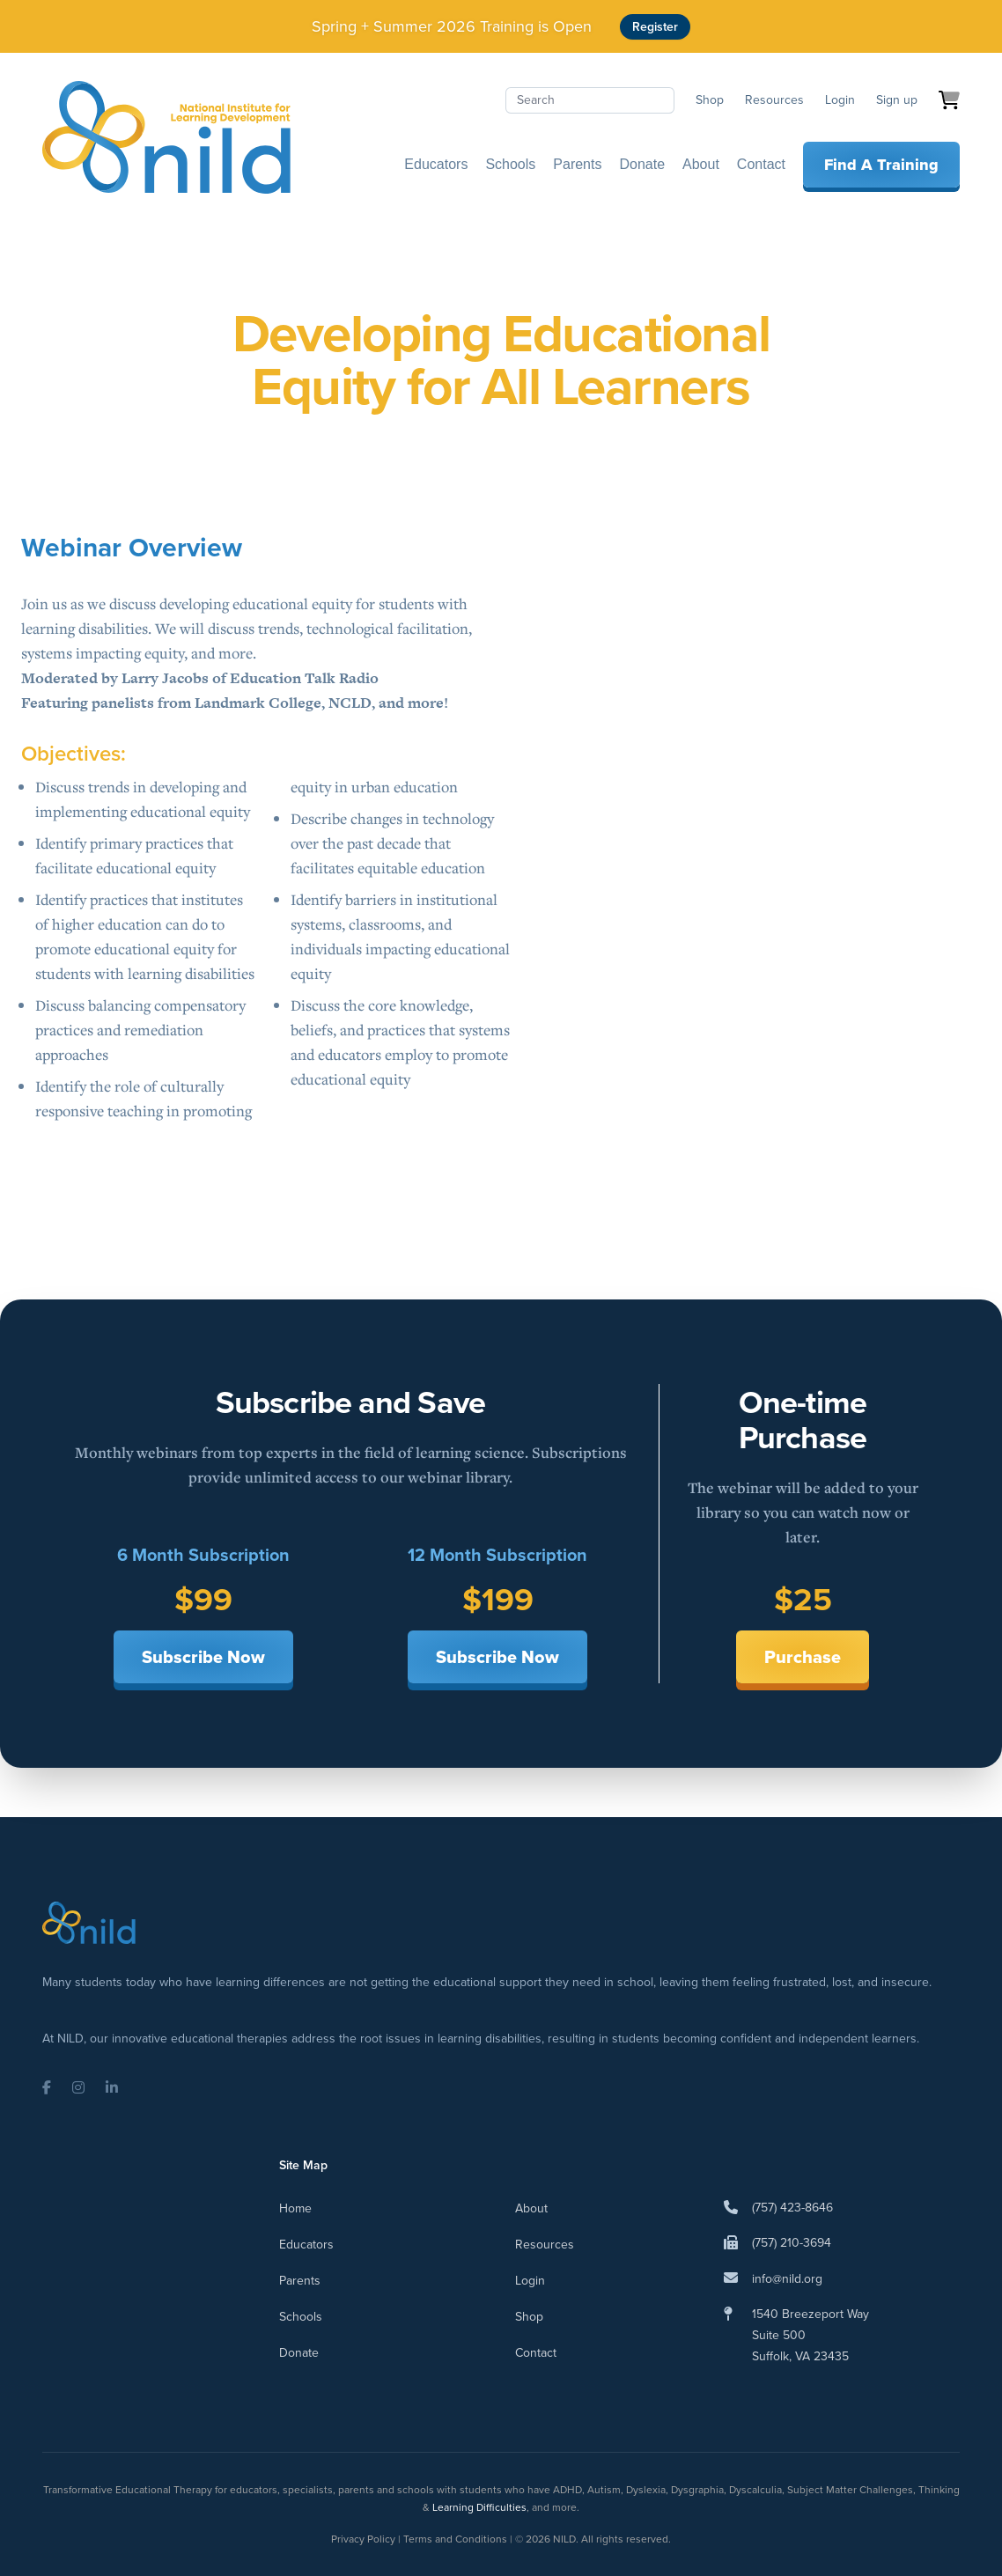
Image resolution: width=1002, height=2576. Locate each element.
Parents (577, 164)
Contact (761, 164)
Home (295, 2208)
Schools (510, 164)
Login (840, 100)
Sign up (896, 100)
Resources (774, 100)
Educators (436, 164)
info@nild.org (787, 2279)
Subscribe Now (203, 1657)
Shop (710, 100)
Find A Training (881, 164)
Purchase (802, 1657)
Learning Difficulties (479, 2507)
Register (655, 27)
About (700, 164)
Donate (642, 164)
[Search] (589, 100)
